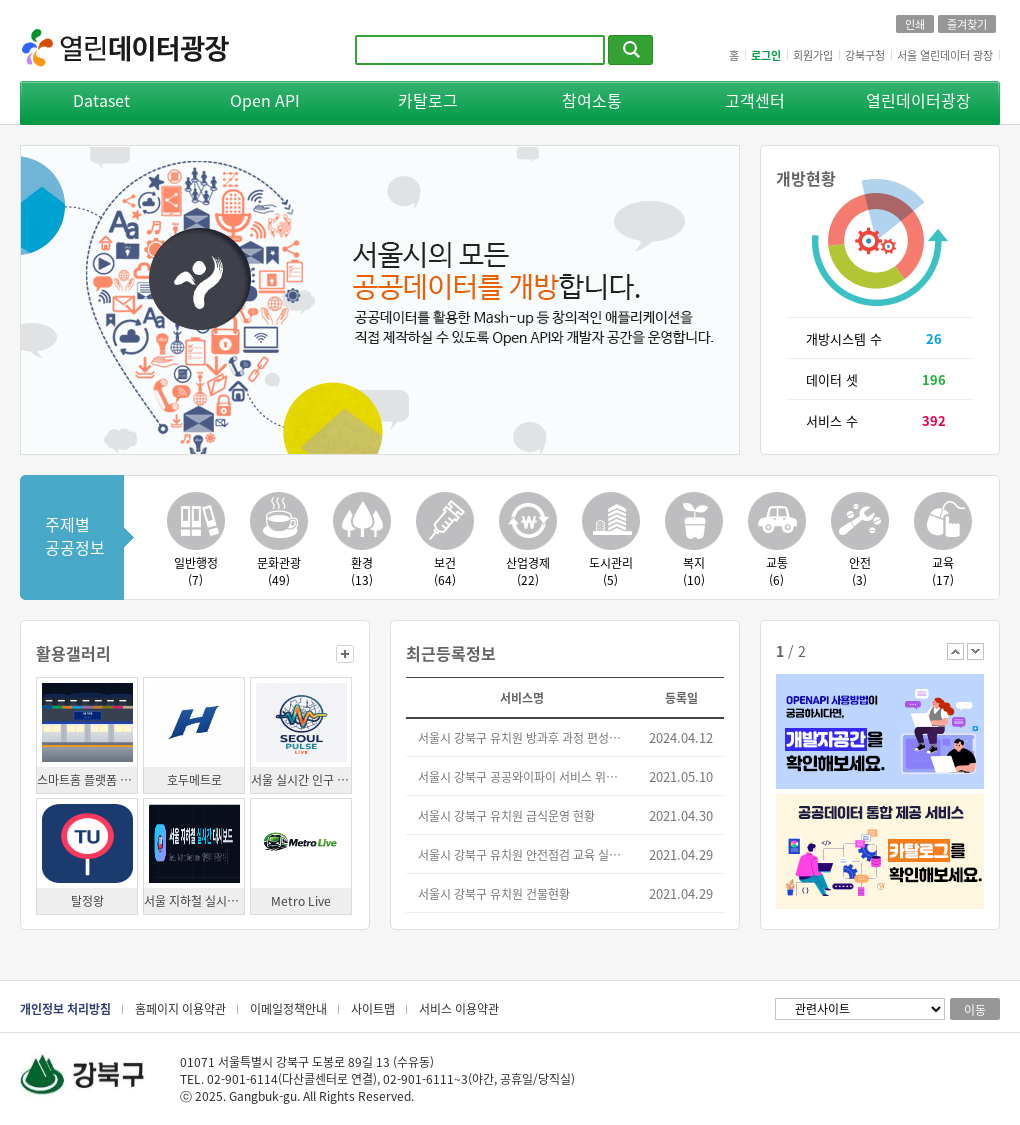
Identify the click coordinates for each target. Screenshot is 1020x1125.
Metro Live (301, 900)
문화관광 (278, 571)
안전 (859, 571)
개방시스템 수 (844, 338)
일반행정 (195, 571)
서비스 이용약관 (459, 1008)
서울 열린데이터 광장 (945, 55)
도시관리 (610, 571)
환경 (361, 571)
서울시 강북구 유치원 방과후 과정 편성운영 (523, 737)
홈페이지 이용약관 (180, 1008)
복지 (693, 571)
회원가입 (813, 55)
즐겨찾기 (967, 24)
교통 (776, 571)
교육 (942, 571)
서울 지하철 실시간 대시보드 (194, 900)
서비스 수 (832, 420)
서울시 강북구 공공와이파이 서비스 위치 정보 (523, 776)
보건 (444, 571)
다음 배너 (975, 651)
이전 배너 (955, 651)
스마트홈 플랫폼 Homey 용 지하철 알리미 (87, 779)
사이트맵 (373, 1008)
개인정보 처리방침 (65, 1008)
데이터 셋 (832, 379)
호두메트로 (194, 779)
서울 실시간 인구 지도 (301, 779)
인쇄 (915, 24)
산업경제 (527, 571)
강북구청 (865, 55)
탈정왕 (87, 900)
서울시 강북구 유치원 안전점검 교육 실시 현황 (523, 854)
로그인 (766, 55)
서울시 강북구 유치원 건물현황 (494, 893)
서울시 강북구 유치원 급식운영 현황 (506, 815)
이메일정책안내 (288, 1008)
